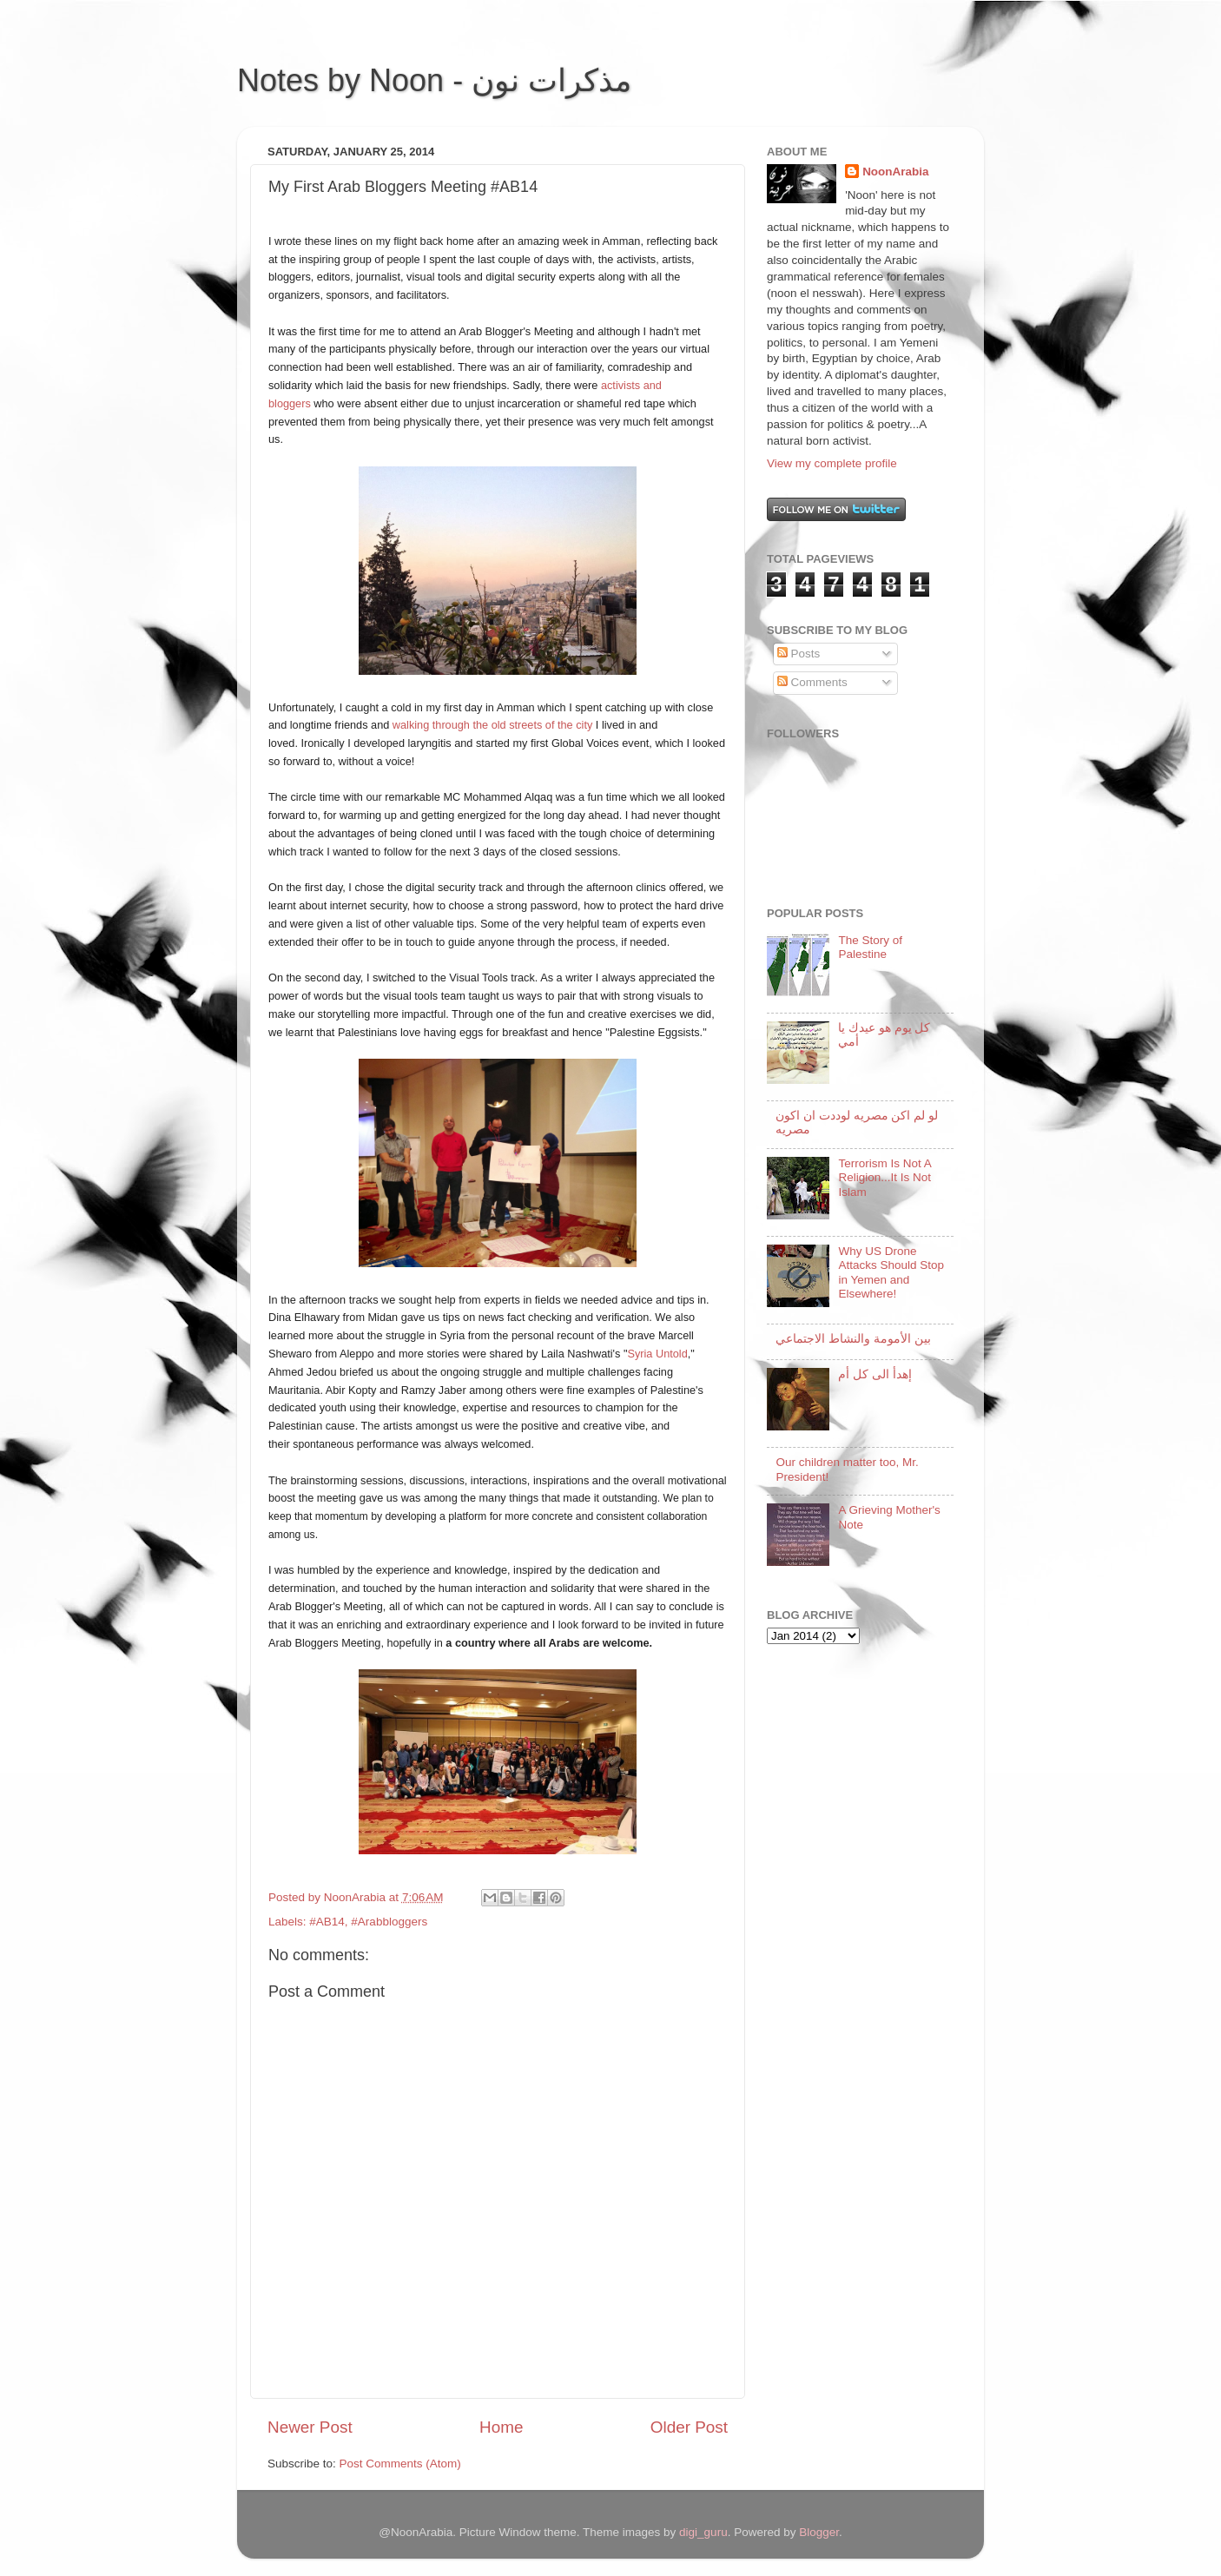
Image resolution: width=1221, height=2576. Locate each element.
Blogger (819, 2532)
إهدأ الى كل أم (874, 1374)
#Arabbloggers (389, 1921)
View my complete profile (832, 463)
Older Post (689, 2427)
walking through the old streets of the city (492, 724)
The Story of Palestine (870, 947)
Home (501, 2427)
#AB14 (327, 1921)
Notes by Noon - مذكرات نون (434, 80)
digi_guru (703, 2532)
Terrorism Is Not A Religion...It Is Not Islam (884, 1177)
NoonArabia (895, 171)
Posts (799, 653)
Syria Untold (657, 1353)
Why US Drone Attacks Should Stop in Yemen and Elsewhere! (891, 1272)
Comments (812, 682)
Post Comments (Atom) (400, 2463)
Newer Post (310, 2427)
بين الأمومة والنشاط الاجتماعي (853, 1338)
